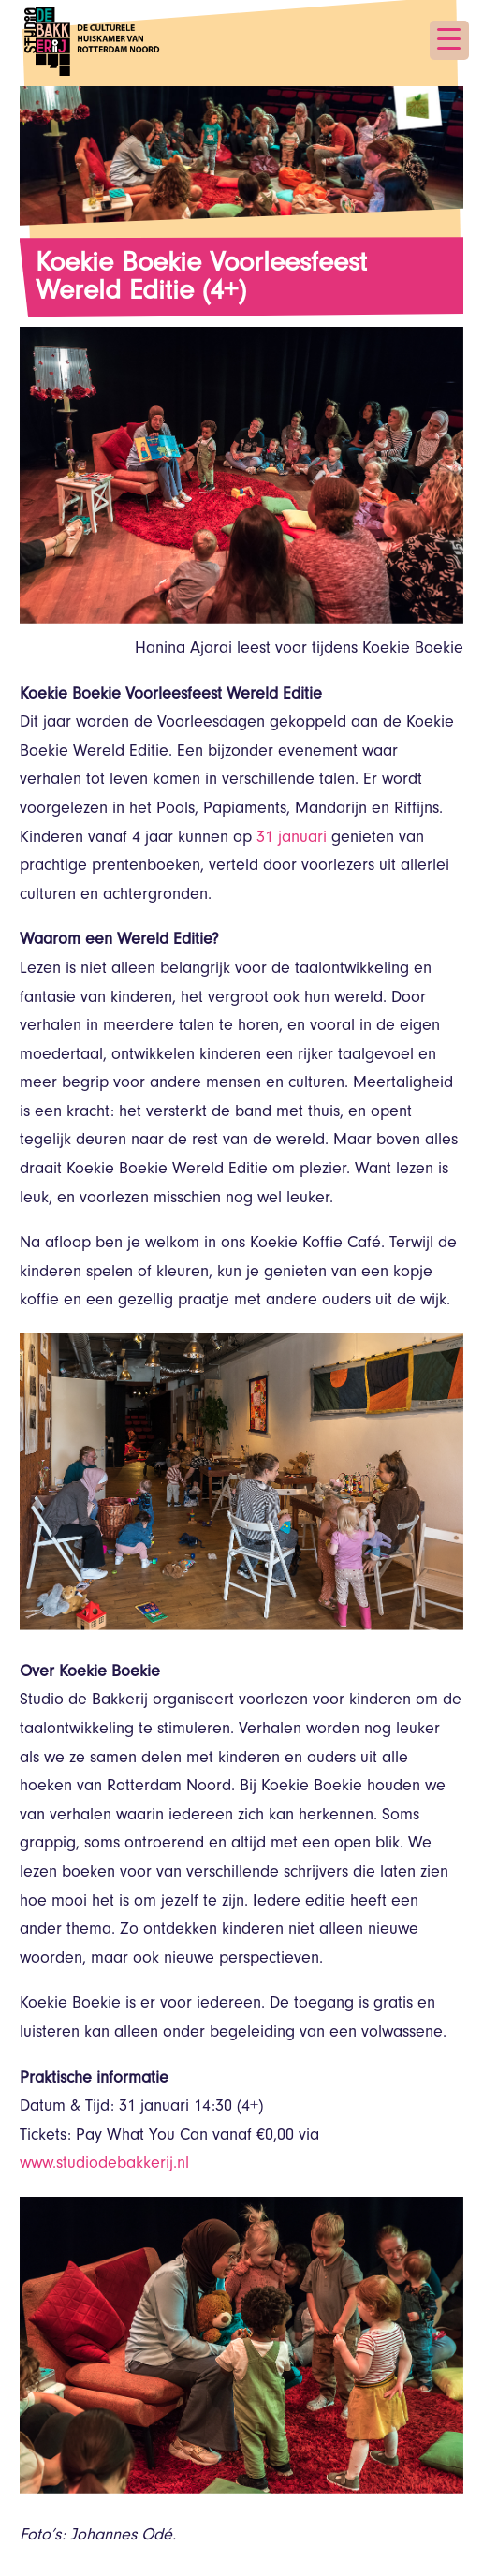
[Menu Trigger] (449, 40)
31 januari (291, 839)
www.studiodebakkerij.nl (104, 2164)
